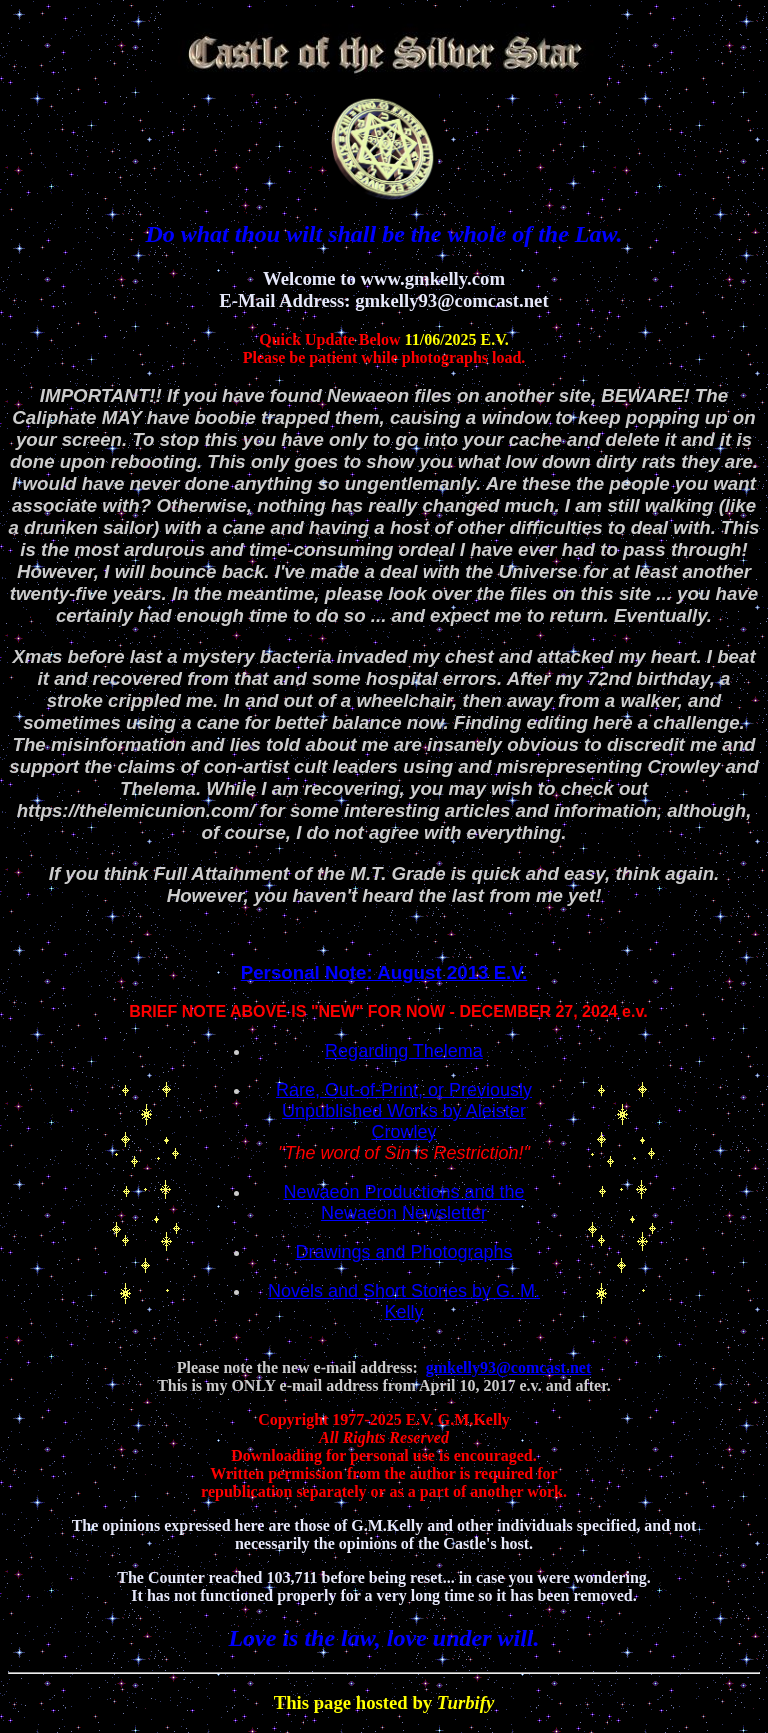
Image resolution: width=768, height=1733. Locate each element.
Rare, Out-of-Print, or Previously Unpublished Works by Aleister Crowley (404, 1111)
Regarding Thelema (404, 1051)
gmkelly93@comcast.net (509, 1367)
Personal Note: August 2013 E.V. (384, 972)
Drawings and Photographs (403, 1252)
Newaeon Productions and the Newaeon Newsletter (403, 1202)
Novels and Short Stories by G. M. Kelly (404, 1301)
